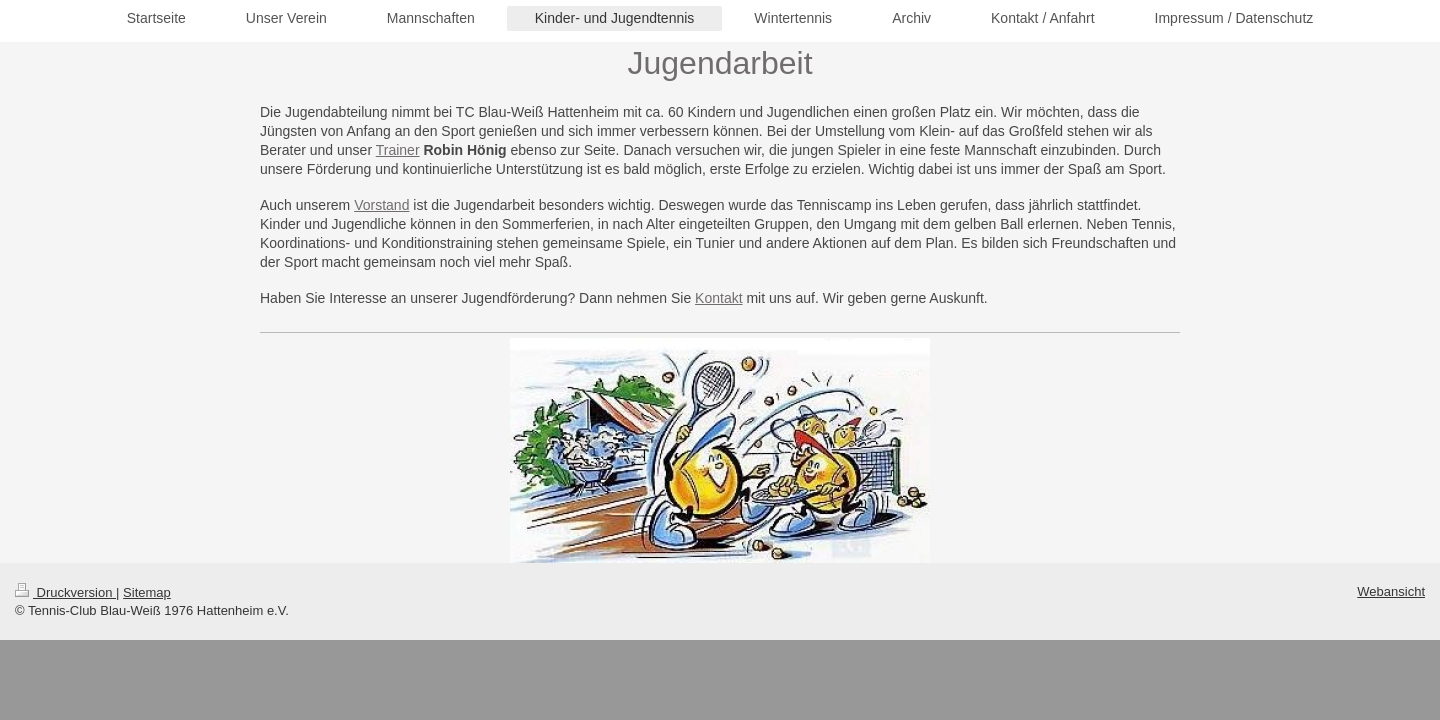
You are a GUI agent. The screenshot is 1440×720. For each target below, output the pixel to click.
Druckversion (65, 592)
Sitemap (147, 592)
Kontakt (718, 298)
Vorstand (381, 205)
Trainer (398, 150)
